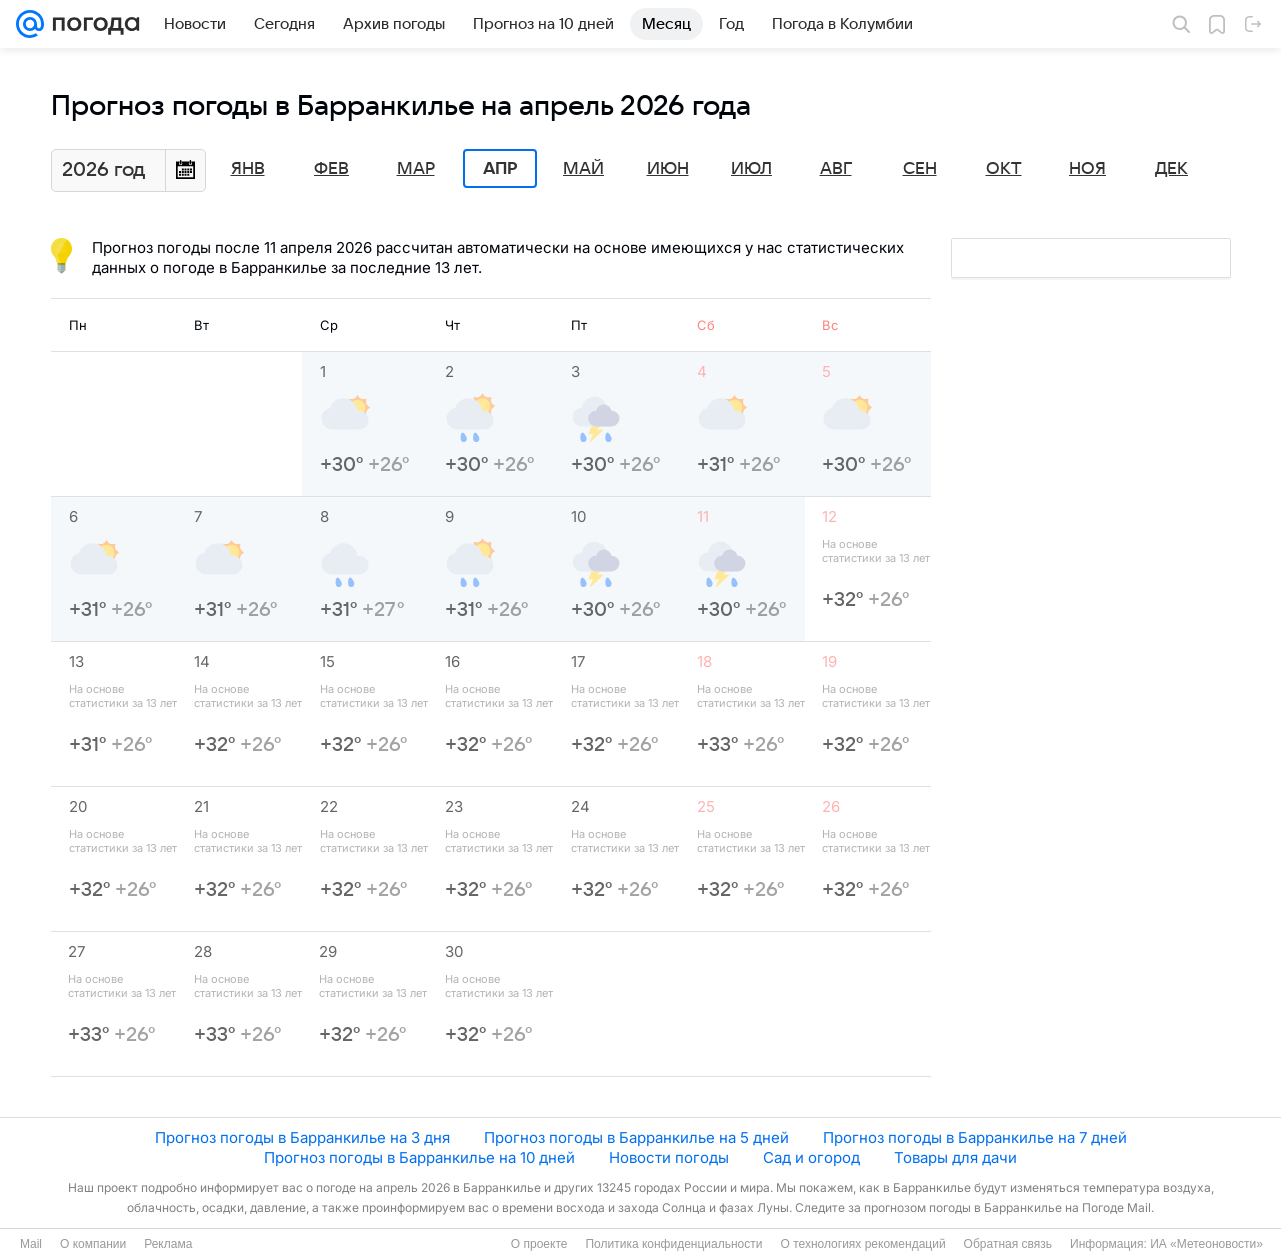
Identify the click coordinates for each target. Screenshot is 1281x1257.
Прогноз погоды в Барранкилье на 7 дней (975, 1137)
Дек (1171, 169)
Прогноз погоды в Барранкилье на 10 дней (419, 1157)
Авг (836, 169)
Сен (920, 169)
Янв (248, 169)
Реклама (168, 1244)
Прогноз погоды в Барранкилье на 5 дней (636, 1137)
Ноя (1087, 169)
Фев (331, 169)
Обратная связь (1008, 1244)
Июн (668, 169)
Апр (500, 169)
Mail (31, 1244)
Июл (751, 169)
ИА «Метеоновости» (1206, 1244)
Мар (416, 169)
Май (583, 169)
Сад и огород (811, 1157)
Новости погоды (669, 1157)
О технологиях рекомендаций (862, 1244)
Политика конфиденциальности (673, 1244)
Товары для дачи (955, 1157)
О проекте (539, 1244)
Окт (1004, 169)
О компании (93, 1244)
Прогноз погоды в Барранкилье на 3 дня (302, 1137)
